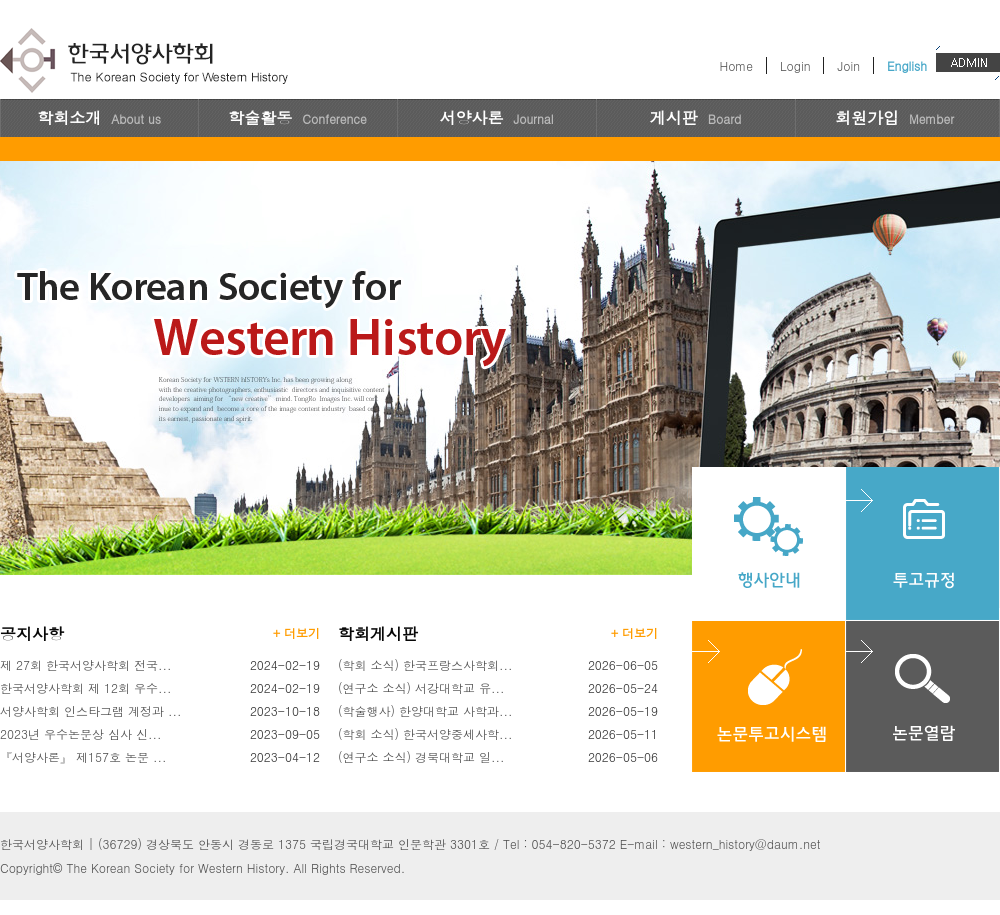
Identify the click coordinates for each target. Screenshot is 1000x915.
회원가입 (894, 117)
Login (795, 65)
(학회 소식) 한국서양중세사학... (425, 733)
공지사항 (32, 633)
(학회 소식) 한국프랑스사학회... (425, 664)
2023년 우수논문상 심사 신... (81, 733)
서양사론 (496, 117)
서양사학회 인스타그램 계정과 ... (91, 710)
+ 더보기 (296, 632)
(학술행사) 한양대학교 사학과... (425, 710)
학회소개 (99, 117)
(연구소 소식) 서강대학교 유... (421, 687)
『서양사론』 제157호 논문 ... (83, 756)
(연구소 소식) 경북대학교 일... (421, 756)
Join (848, 65)
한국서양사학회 (147, 62)
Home (736, 65)
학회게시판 (378, 633)
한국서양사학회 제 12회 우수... (86, 687)
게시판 (695, 117)
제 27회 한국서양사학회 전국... (86, 664)
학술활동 (297, 117)
